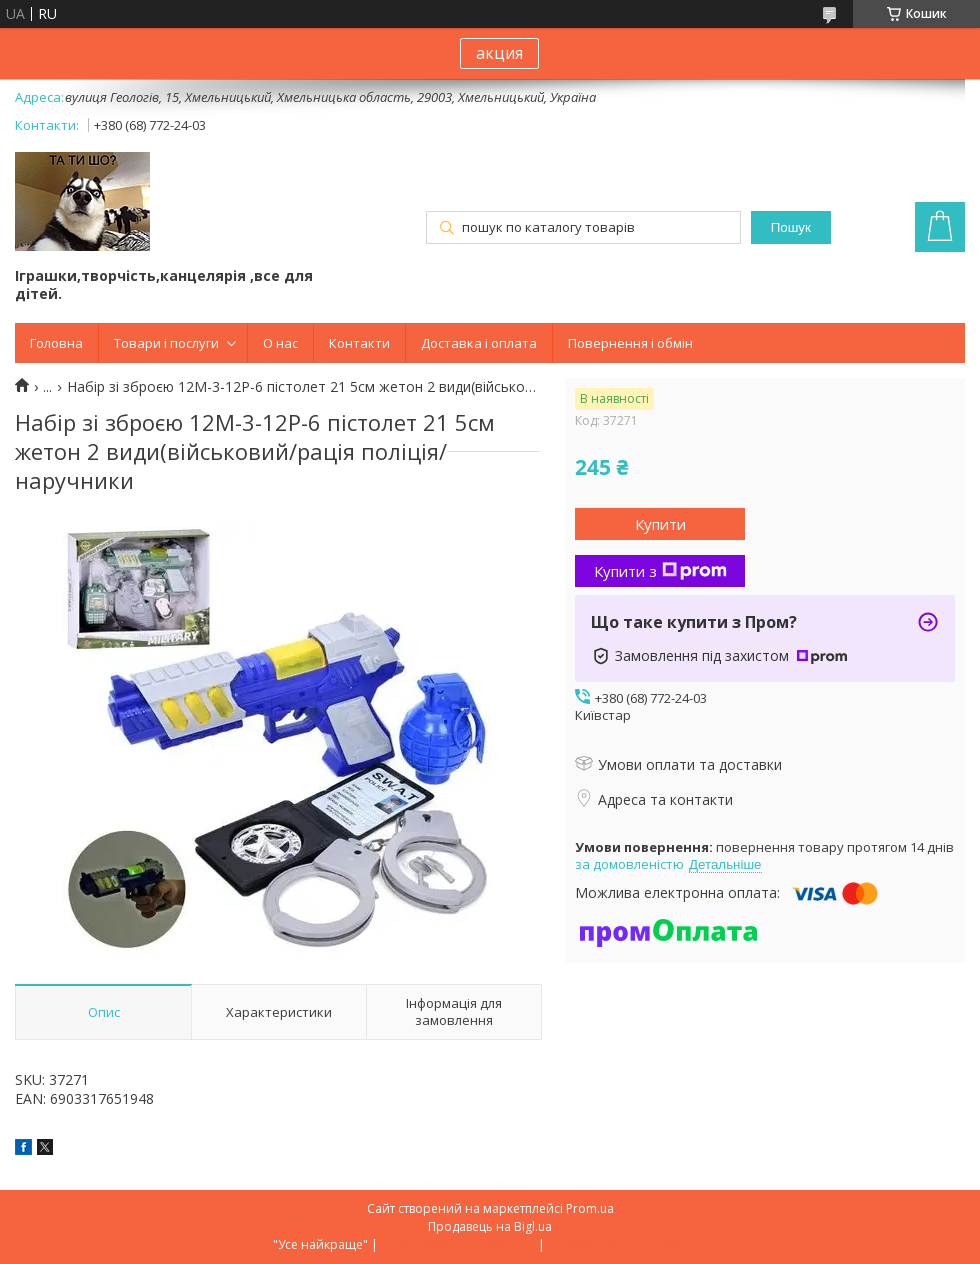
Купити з (660, 571)
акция (499, 53)
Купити (660, 524)
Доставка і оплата (479, 343)
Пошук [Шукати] (791, 227)
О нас (280, 343)
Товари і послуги (166, 343)
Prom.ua (590, 1208)
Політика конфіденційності (627, 1244)
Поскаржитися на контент (458, 1244)
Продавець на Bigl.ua (490, 1226)
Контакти (359, 343)
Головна (56, 343)
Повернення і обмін (630, 343)
